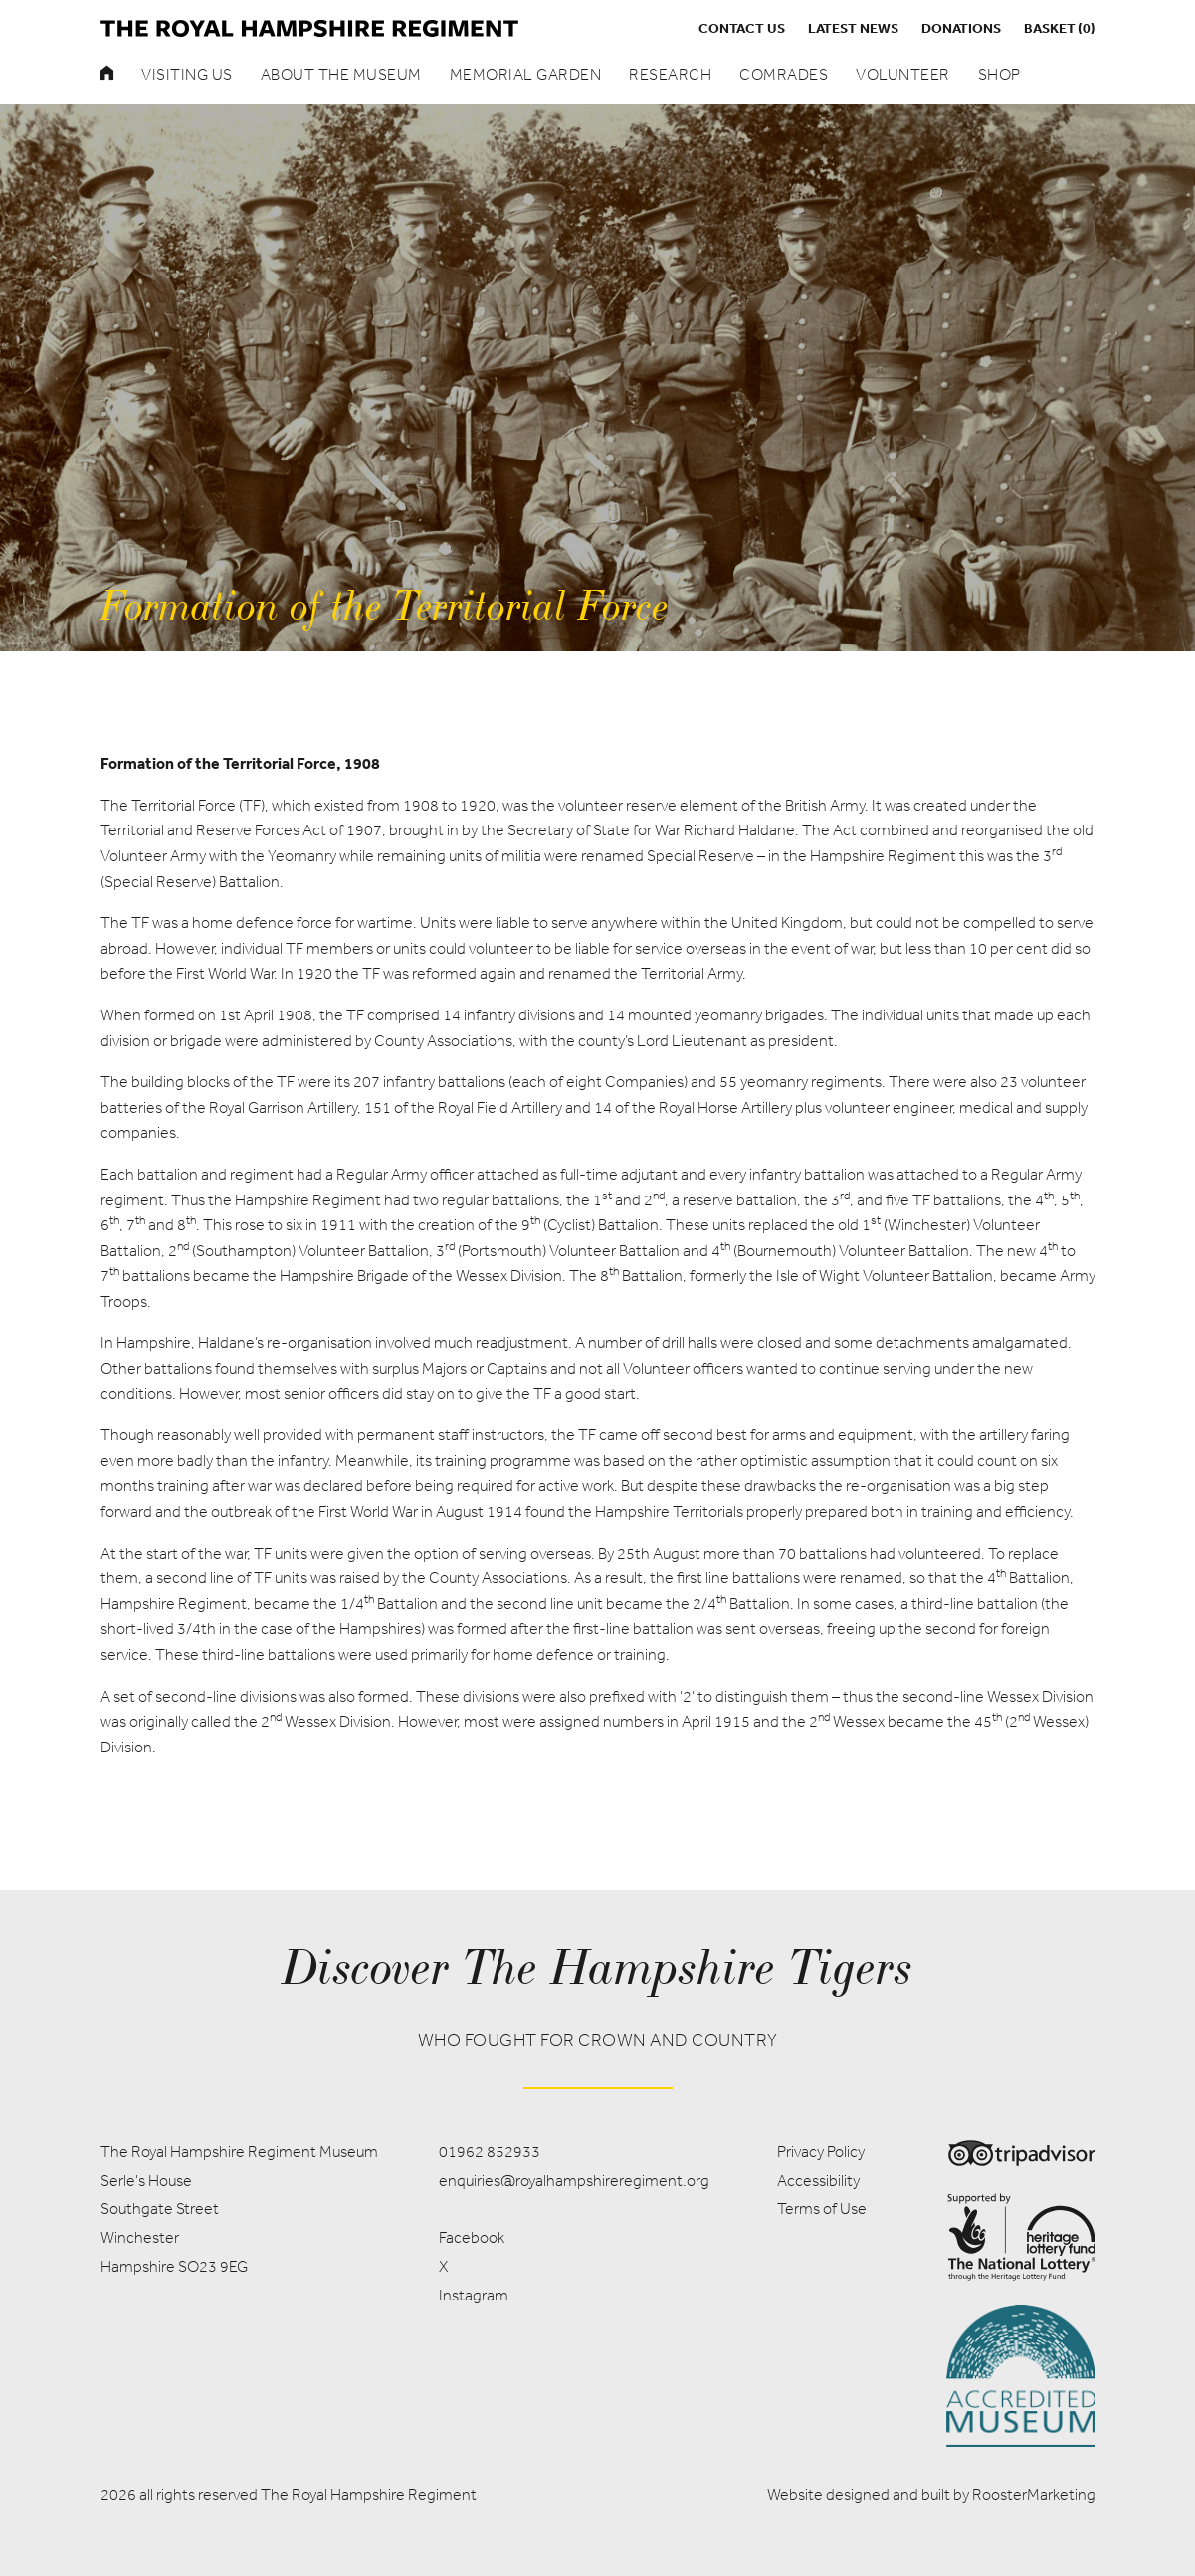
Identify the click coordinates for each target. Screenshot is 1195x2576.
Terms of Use (822, 2208)
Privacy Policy (821, 2151)
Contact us (741, 28)
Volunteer (903, 74)
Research (670, 74)
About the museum (341, 74)
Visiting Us (187, 74)
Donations (961, 28)
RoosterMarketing (1033, 2494)
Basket (1059, 28)
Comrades (783, 74)
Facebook (471, 2237)
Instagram (473, 2295)
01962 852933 (489, 2151)
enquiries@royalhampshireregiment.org (574, 2180)
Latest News (853, 28)
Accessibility (818, 2180)
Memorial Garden (526, 74)
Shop (999, 74)
